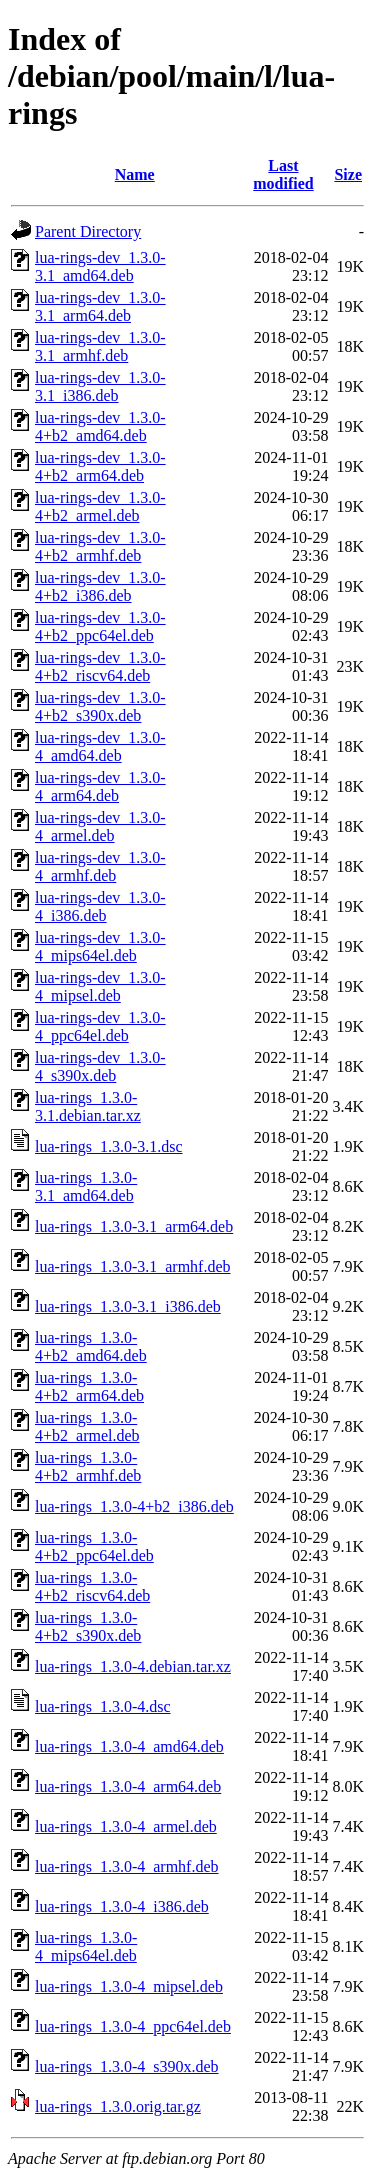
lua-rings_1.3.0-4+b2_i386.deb (134, 1506)
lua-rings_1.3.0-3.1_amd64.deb (86, 1186)
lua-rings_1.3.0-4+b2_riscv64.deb (92, 1586)
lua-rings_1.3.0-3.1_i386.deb (128, 1306)
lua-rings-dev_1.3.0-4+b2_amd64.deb (100, 426)
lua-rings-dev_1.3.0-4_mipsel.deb (100, 986)
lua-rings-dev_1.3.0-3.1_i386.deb (100, 386)
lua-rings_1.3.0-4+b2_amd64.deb (91, 1346)
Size (348, 174)
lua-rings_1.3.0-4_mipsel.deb (129, 1986)
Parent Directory (88, 231)
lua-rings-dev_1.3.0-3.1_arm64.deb (100, 306)
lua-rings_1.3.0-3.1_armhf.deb (133, 1266)
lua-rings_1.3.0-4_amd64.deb (129, 1746)
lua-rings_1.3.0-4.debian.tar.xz (133, 1666)
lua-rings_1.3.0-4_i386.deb (122, 1906)
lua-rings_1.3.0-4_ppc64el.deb (133, 2026)
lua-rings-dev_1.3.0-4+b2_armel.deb (100, 506)
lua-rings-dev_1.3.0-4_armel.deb (100, 826)
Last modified (283, 174)
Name (135, 174)
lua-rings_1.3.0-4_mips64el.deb (86, 1946)
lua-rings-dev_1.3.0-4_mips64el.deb (100, 946)
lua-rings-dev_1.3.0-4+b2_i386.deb (100, 586)
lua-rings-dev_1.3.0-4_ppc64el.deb (100, 1026)
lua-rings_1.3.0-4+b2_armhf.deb (88, 1466)
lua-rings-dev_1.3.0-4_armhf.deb (100, 866)
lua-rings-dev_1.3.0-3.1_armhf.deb (100, 346)
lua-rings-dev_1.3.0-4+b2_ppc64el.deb (100, 626)
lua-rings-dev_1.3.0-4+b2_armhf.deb (100, 546)
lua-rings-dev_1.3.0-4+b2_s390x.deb (100, 706)
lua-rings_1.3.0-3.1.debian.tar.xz (88, 1106)
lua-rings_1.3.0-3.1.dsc (109, 1146)
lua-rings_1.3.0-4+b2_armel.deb (87, 1426)
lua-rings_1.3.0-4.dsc (103, 1706)
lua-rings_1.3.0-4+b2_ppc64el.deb (94, 1546)
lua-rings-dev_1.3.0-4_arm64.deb (100, 786)
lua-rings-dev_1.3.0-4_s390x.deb (100, 1066)
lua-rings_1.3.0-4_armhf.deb (127, 1866)
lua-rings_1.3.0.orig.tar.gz (118, 2106)
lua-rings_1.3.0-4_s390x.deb (127, 2066)
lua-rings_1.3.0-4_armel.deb (126, 1826)
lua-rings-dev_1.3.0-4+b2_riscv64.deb (100, 666)
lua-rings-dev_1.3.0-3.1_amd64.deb (100, 266)
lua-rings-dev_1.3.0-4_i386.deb (100, 906)
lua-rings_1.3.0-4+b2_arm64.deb (89, 1386)
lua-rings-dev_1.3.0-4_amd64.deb (100, 746)
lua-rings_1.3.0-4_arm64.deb (128, 1786)
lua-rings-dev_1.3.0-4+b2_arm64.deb (100, 466)
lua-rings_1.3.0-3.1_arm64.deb (134, 1226)
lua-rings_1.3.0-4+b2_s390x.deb (88, 1626)
